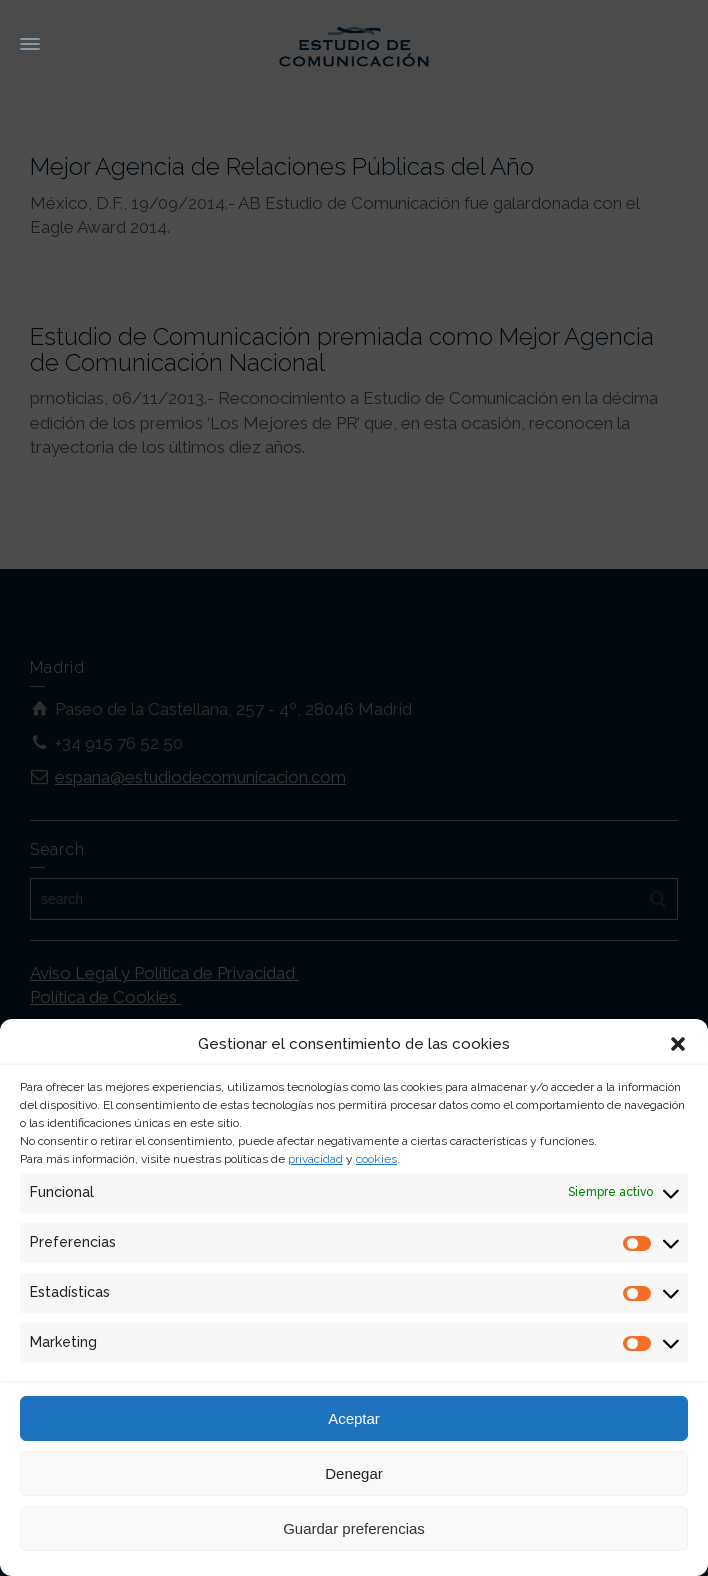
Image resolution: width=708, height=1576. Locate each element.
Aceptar (354, 1418)
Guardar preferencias (354, 1528)
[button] (678, 1044)
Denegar (354, 1473)
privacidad (315, 1159)
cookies (376, 1159)
